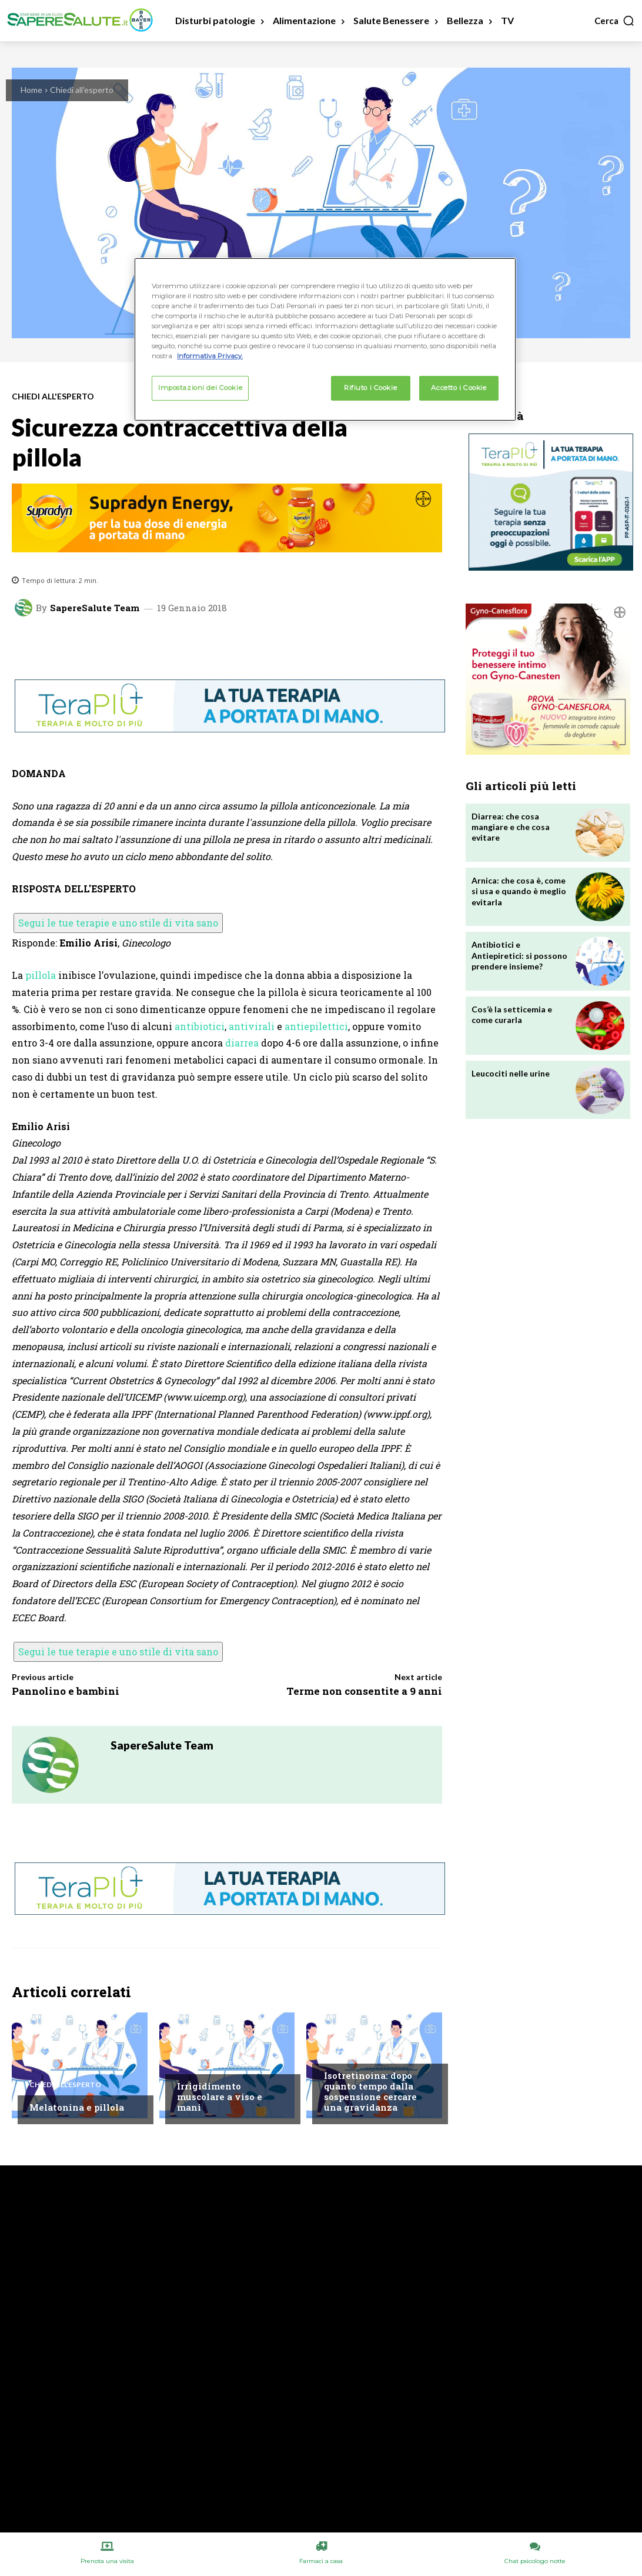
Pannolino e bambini (65, 1691)
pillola (40, 975)
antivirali (252, 1026)
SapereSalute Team (94, 608)
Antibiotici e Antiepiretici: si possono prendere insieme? (519, 955)
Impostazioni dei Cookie (200, 388)
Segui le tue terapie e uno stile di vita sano (118, 923)
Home (31, 90)
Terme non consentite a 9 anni (364, 1691)
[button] (614, 20)
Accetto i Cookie (458, 388)
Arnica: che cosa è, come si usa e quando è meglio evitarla (519, 891)
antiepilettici (316, 1026)
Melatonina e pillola (76, 2107)
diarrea (242, 1043)
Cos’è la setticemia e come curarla (512, 1014)
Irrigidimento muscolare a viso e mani (219, 2096)
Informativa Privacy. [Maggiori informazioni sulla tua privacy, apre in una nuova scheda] (210, 356)
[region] (325, 339)
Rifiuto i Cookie (370, 388)
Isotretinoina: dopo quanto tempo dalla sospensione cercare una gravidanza (370, 2091)
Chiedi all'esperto (81, 90)
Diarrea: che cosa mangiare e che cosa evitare (511, 826)
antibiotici (200, 1026)
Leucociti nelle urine (511, 1073)
